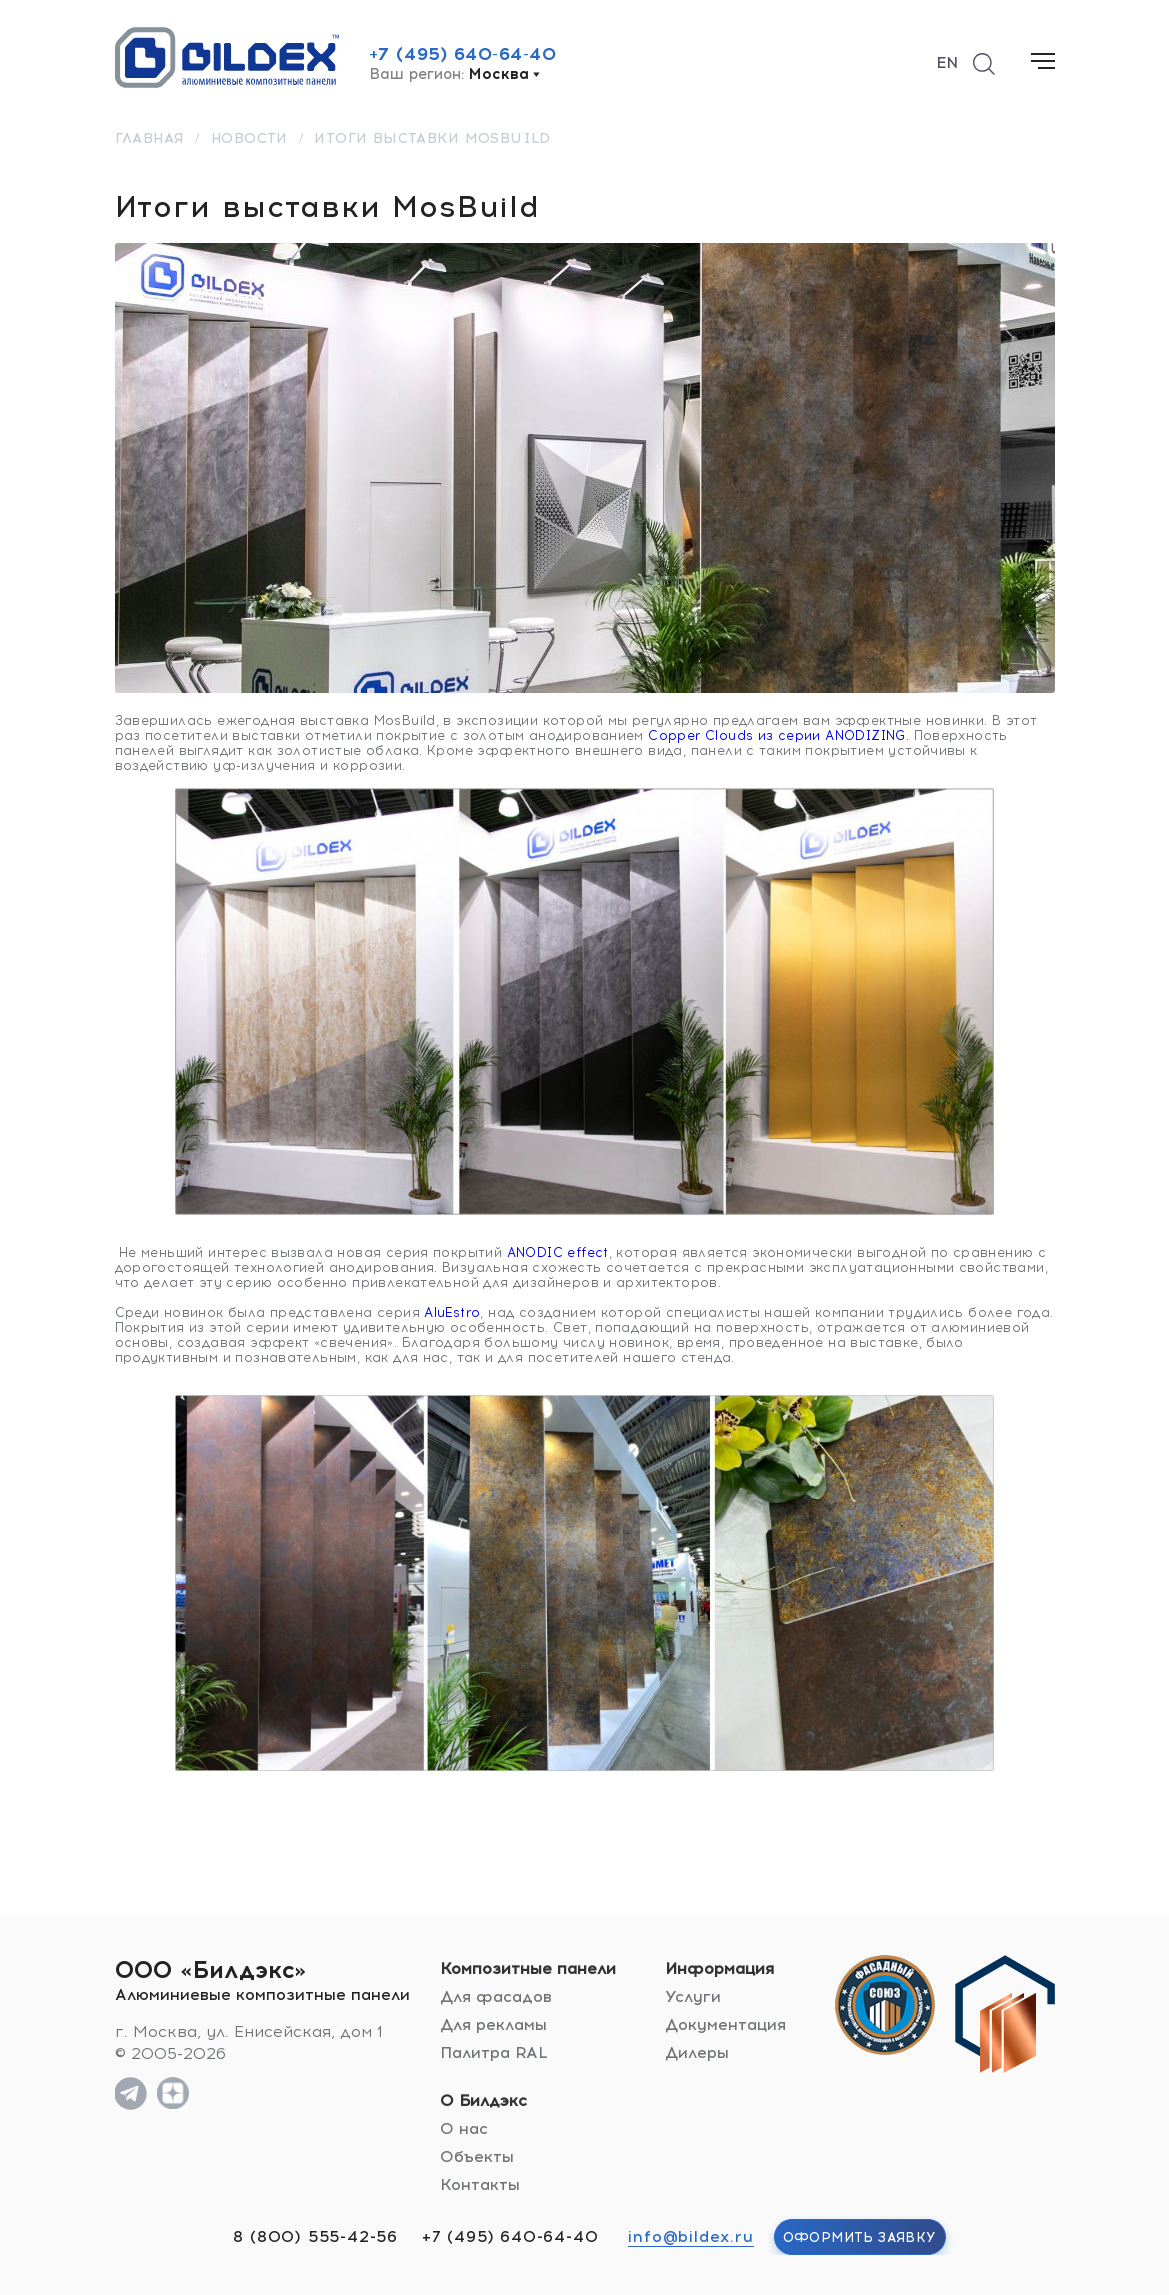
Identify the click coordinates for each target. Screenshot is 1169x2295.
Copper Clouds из (713, 735)
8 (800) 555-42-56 (315, 2236)
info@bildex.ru (690, 2236)
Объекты (477, 2156)
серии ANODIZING (842, 735)
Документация (725, 2024)
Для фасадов (496, 1996)
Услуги (693, 1996)
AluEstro (452, 1312)
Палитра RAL (494, 2052)
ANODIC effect (558, 1252)
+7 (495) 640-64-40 (463, 54)
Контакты (480, 2184)
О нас (464, 2128)
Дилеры (697, 2052)
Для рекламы (493, 2024)
